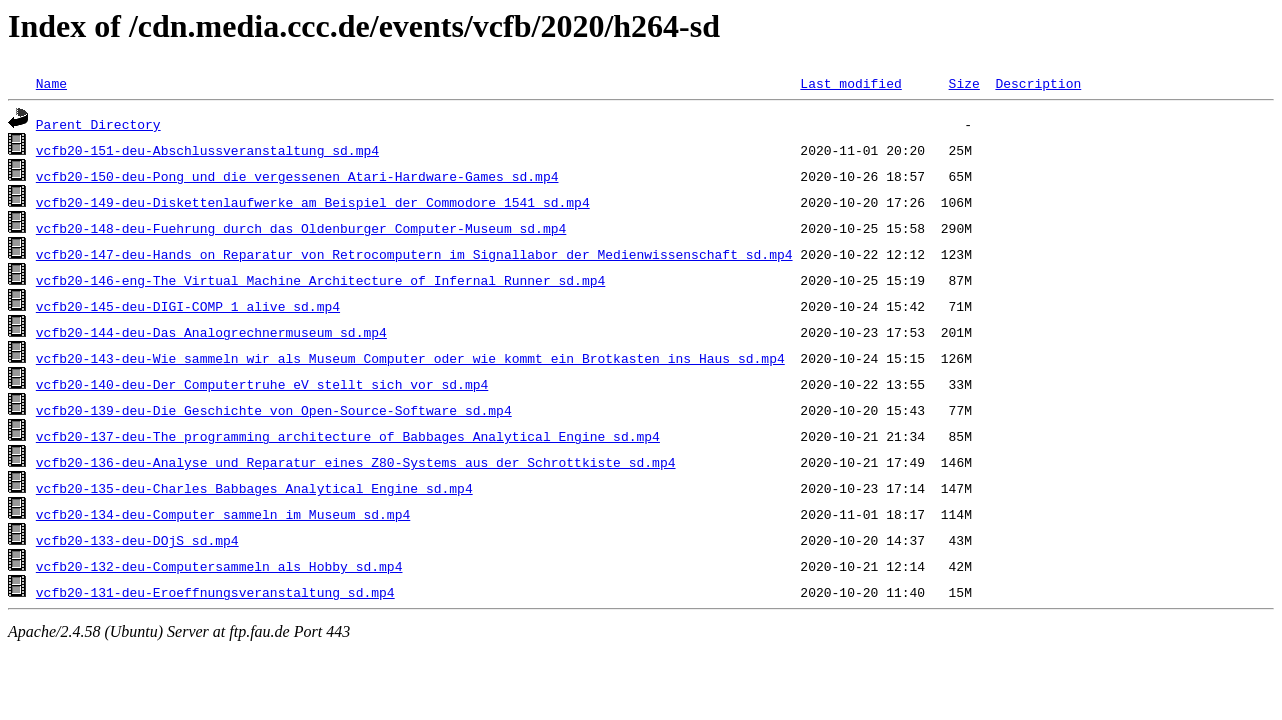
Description (1038, 83)
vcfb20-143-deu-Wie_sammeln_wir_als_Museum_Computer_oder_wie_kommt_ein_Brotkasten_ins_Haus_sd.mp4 (410, 358)
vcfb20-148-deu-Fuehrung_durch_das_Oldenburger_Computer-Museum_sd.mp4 (301, 228)
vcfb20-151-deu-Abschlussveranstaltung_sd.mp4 (207, 150)
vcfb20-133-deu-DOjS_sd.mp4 (137, 540)
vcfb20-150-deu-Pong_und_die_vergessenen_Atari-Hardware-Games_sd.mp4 (297, 176)
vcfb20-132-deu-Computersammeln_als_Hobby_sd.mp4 (219, 566)
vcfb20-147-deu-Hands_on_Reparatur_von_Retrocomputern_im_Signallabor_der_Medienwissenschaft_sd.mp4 (414, 254)
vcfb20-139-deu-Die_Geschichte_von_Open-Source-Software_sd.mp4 (274, 410)
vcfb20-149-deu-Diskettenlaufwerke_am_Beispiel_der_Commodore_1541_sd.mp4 (313, 202)
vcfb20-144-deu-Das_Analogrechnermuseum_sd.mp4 (211, 332)
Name (51, 83)
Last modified (850, 83)
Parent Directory (98, 124)
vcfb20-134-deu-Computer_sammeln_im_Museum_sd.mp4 (223, 514)
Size (963, 83)
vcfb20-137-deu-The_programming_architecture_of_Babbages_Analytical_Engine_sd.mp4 (348, 436)
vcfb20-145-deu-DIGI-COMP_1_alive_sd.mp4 (188, 306)
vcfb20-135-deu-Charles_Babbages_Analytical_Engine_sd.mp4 (254, 488)
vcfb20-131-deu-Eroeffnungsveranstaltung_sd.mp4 (215, 592)
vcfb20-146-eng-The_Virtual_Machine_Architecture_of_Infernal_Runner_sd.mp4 (320, 280)
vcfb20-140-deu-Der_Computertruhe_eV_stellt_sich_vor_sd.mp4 (262, 384)
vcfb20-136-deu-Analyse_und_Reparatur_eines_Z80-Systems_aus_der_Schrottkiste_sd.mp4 (356, 462)
